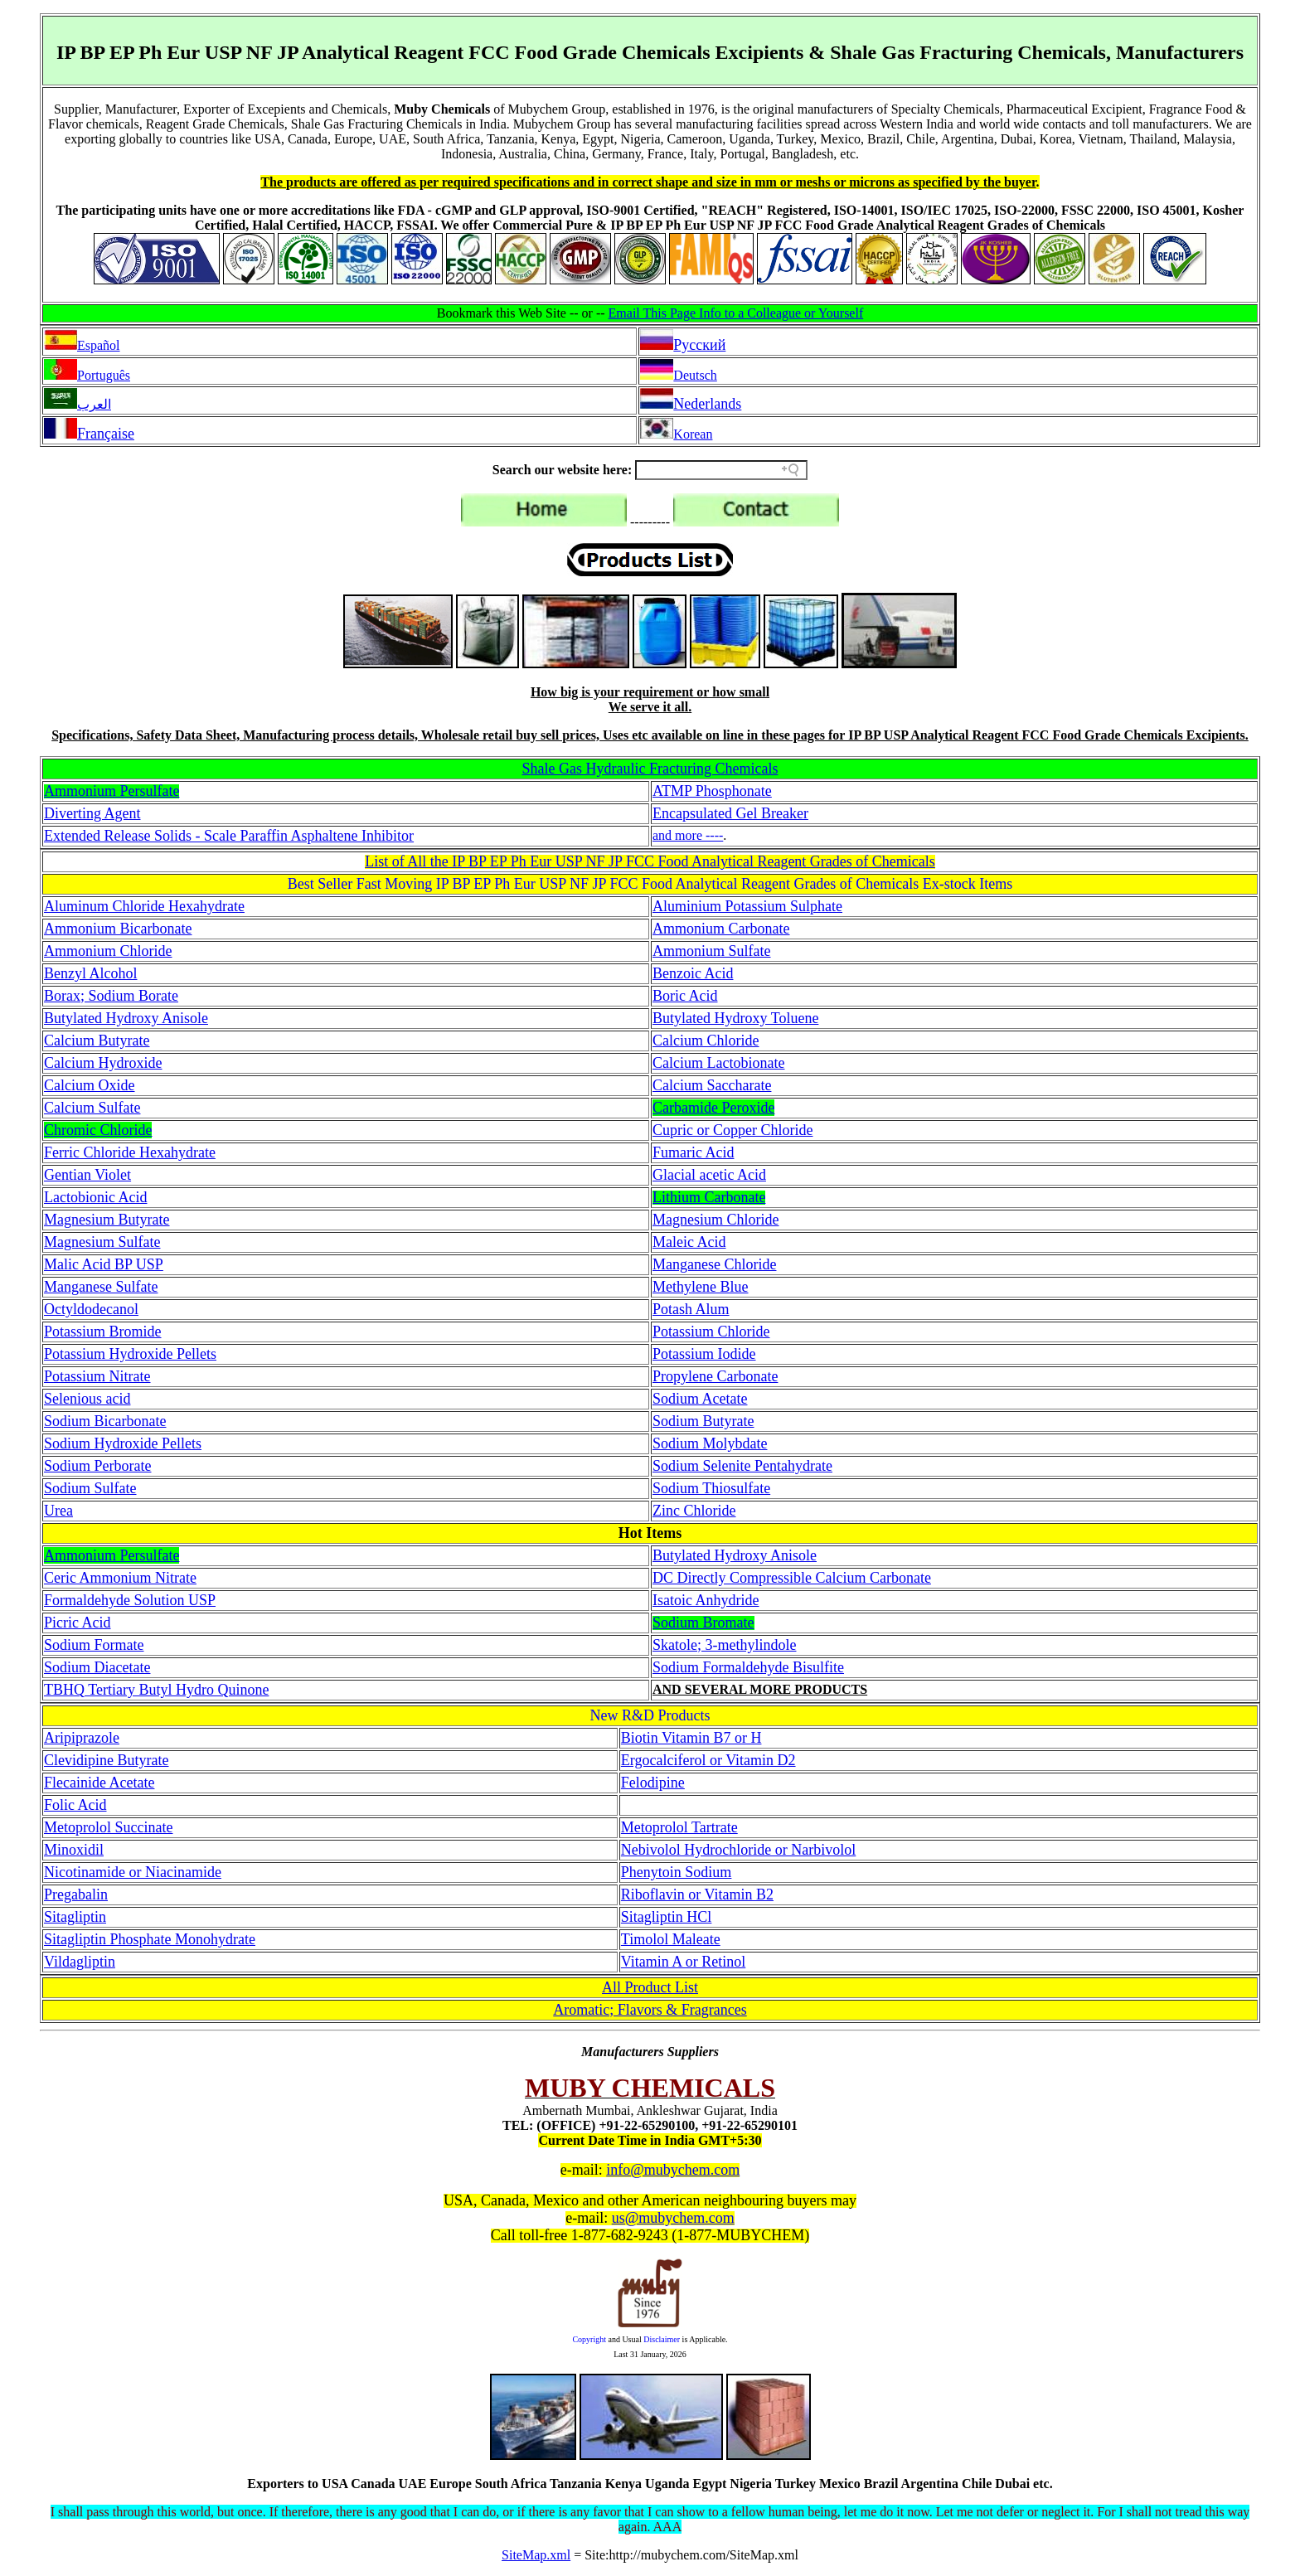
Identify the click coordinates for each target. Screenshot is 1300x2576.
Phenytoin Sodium (676, 1872)
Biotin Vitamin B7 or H (691, 1737)
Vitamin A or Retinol (683, 1961)
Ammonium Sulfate (711, 951)
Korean (692, 434)
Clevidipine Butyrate (106, 1760)
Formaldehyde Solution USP (130, 1600)
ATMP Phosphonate (712, 791)
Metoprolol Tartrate (679, 1827)
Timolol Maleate (670, 1939)
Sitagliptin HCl (666, 1917)
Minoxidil (74, 1849)
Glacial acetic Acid (709, 1175)
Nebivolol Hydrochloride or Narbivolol (738, 1849)
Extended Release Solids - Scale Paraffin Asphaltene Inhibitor (229, 835)
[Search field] (721, 470)
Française (105, 433)
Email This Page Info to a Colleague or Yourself (736, 313)
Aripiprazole (81, 1737)
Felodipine (653, 1782)
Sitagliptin (75, 1917)
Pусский (699, 345)
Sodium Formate (94, 1645)
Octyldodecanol (91, 1309)
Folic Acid (75, 1805)
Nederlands (707, 403)
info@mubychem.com (673, 2169)
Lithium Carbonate (708, 1197)
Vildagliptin (79, 1961)
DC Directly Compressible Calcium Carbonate (791, 1577)
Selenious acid (87, 1398)
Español (98, 345)
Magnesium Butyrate (106, 1219)
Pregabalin (76, 1894)
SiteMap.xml (536, 2555)
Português (103, 375)
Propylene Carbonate (715, 1376)
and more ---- (687, 835)
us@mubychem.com (673, 2218)
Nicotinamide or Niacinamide (132, 1872)
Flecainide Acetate (99, 1782)
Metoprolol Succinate (108, 1827)
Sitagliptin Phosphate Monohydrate (149, 1939)
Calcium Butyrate (96, 1040)
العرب (94, 404)
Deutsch (694, 375)
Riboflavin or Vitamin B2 (697, 1894)
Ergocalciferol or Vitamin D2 (708, 1760)
